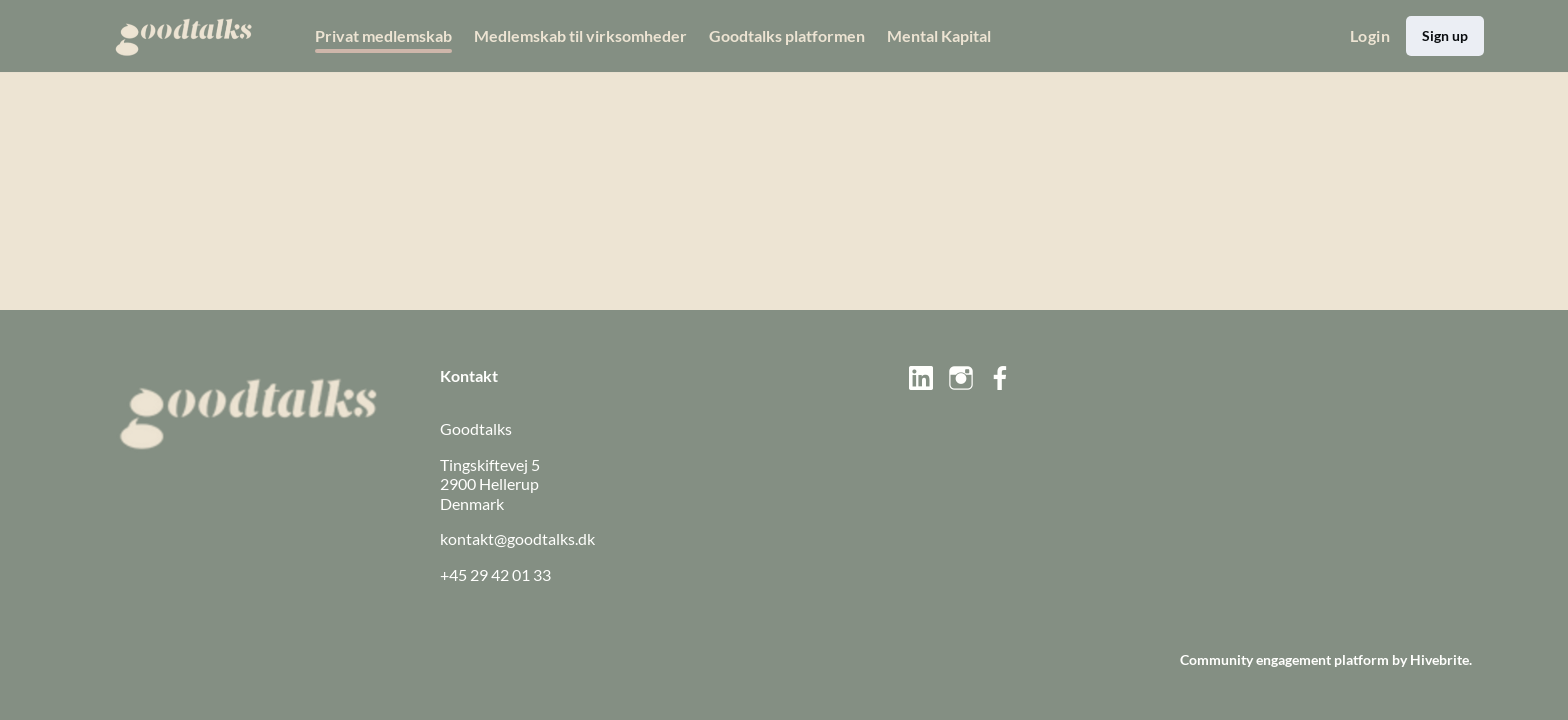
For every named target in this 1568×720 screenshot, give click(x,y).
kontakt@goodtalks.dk (517, 538)
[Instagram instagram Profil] (961, 377)
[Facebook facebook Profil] (1001, 377)
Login (1370, 35)
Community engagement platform (1284, 659)
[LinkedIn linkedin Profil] (921, 377)
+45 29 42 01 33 (495, 574)
